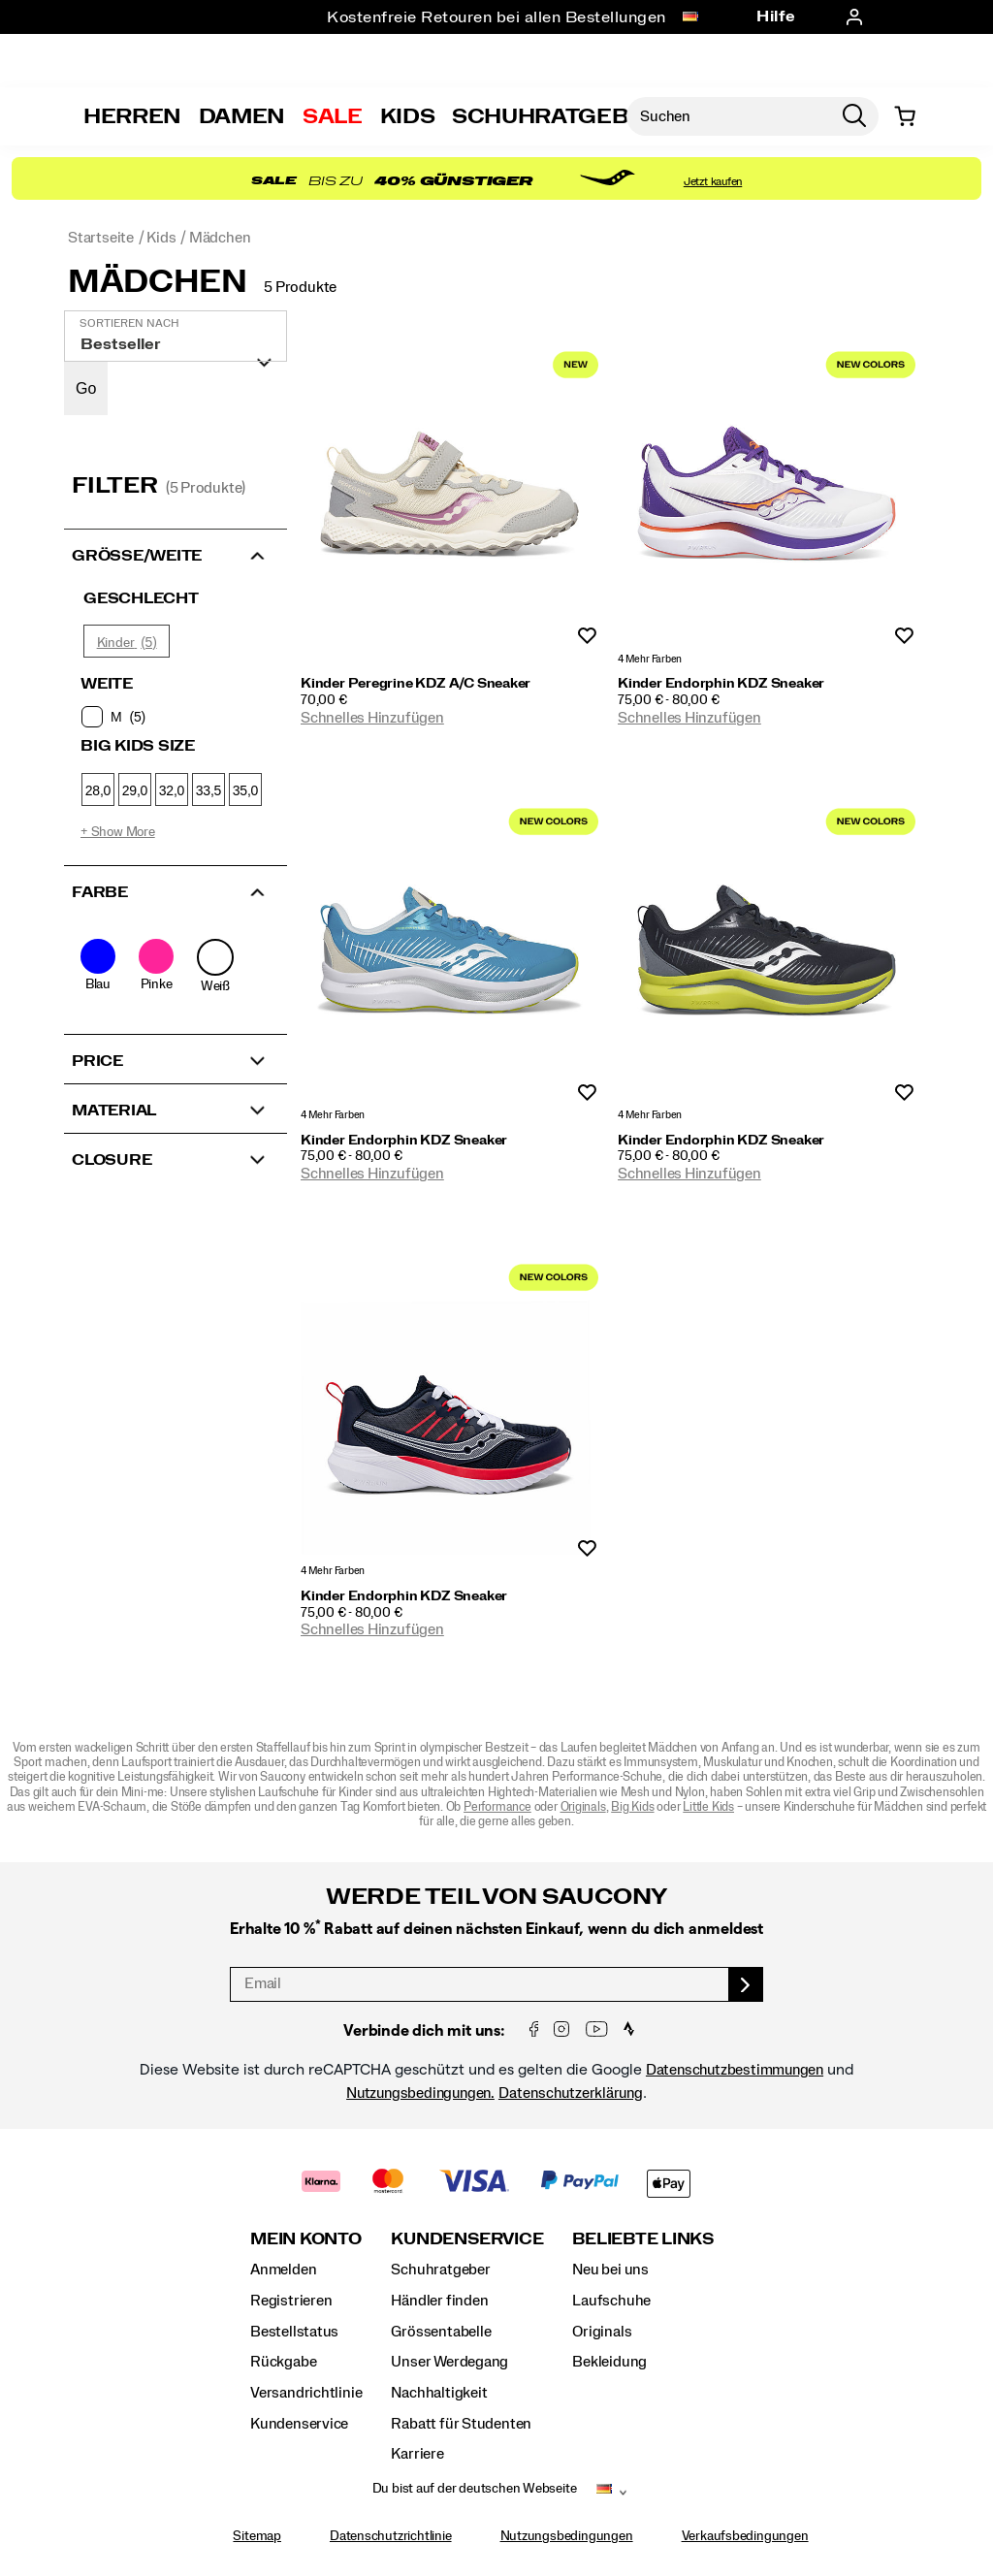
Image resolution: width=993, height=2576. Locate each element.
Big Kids (632, 1807)
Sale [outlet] (333, 116)
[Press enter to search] (854, 116)
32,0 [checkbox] (171, 790)
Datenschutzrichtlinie (391, 2536)
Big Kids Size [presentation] (137, 746)
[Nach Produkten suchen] (728, 116)
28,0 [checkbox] (98, 790)
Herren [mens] (132, 116)
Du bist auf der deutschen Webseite (474, 2489)
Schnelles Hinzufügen (372, 717)
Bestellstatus (294, 2331)
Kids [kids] (407, 116)
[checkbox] (174, 716)
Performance (497, 1807)
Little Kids (708, 1807)
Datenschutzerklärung (570, 2093)
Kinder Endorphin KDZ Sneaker (721, 684)
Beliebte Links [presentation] (643, 2239)
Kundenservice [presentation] (467, 2239)
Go (86, 388)
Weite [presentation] (106, 684)
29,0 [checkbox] (134, 790)
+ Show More (117, 832)
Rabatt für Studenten (461, 2423)
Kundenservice (299, 2423)
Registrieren (291, 2300)
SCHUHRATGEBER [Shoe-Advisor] (555, 116)
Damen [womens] (242, 116)
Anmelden (283, 2269)
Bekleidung (609, 2361)
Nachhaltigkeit (439, 2392)
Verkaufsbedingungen (745, 2536)
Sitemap (257, 2536)
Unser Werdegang (449, 2361)
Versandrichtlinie (306, 2392)
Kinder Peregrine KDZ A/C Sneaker (415, 684)
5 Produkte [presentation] (300, 287)
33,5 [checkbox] (208, 790)
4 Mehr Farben (650, 659)
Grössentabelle (441, 2331)
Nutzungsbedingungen (566, 2536)
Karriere (417, 2454)
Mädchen (157, 282)
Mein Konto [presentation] (306, 2239)
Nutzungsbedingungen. (420, 2093)
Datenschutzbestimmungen (734, 2069)
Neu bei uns (610, 2269)
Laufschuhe (611, 2300)
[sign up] (746, 1984)
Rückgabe (283, 2361)
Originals (583, 1807)
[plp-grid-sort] (175, 336)
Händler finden (439, 2300)
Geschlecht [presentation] (141, 598)
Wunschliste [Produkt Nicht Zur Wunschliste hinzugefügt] (587, 637)
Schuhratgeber (440, 2269)
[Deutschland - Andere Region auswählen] (690, 17)
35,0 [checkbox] (245, 790)
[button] (175, 554)
